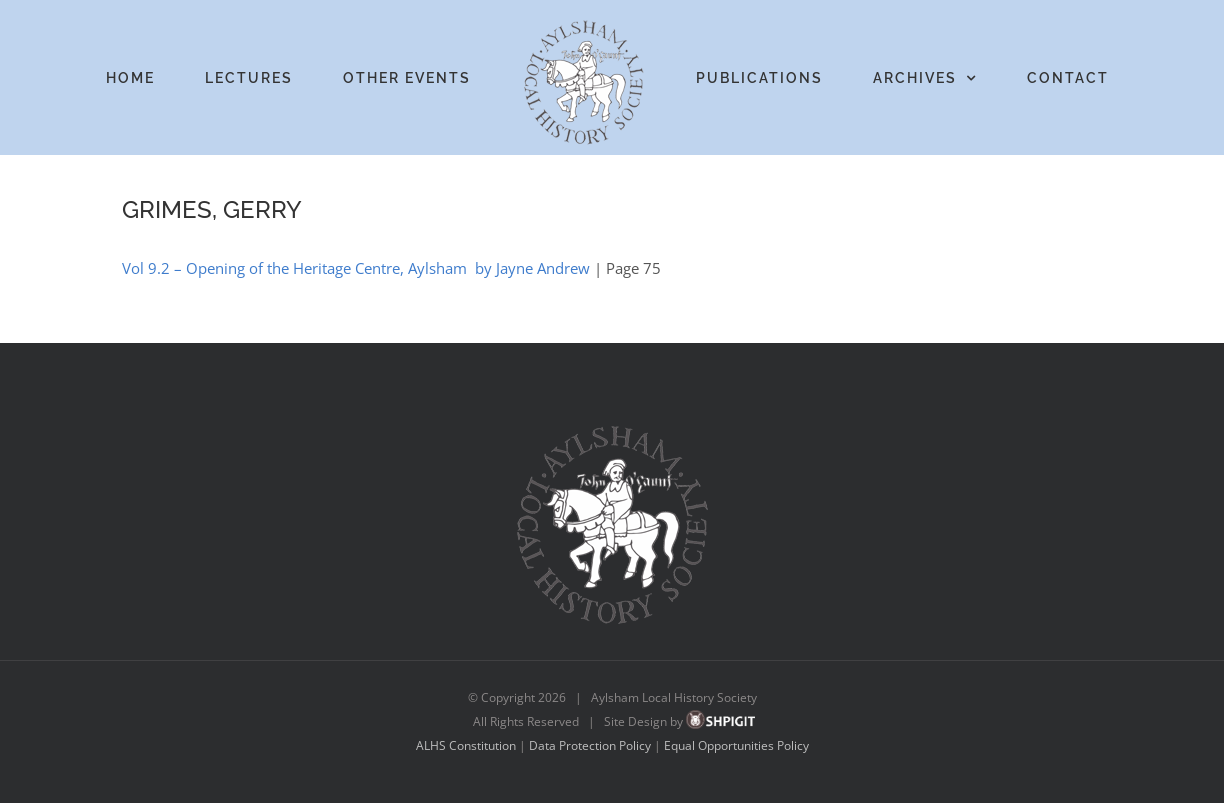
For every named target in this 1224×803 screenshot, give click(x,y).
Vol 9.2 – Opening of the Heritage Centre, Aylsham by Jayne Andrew (356, 268)
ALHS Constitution (466, 745)
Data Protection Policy (590, 745)
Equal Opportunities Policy (736, 745)
